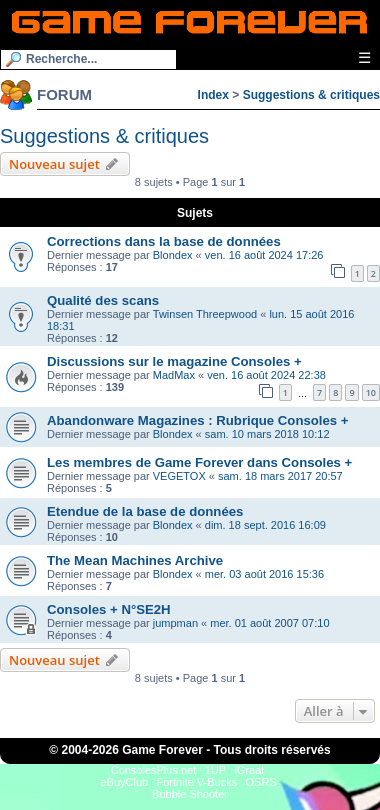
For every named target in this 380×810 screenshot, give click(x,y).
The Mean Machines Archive (135, 560)
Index (213, 95)
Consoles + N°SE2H (109, 609)
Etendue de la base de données (145, 511)
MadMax (174, 375)
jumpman (175, 623)
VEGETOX (179, 476)
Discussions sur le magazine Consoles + (174, 361)
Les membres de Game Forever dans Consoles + (199, 462)
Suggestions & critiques (311, 95)
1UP (215, 770)
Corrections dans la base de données (164, 241)
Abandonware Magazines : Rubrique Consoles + (198, 420)
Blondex (173, 255)
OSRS (261, 782)
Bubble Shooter (190, 794)
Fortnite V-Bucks (197, 782)
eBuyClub (124, 782)
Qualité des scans (103, 300)
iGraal (248, 770)
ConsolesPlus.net (154, 770)
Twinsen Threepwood (205, 314)
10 (371, 392)
